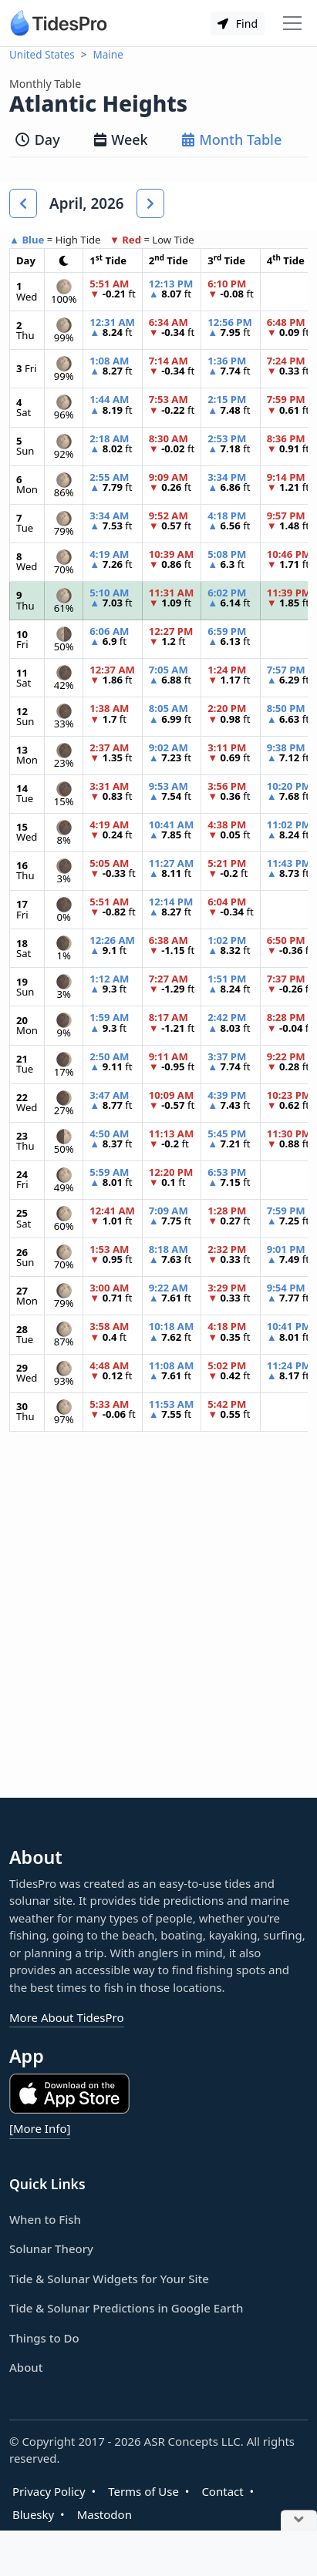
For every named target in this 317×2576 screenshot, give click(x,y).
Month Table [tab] (232, 139)
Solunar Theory (51, 2248)
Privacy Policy (49, 2491)
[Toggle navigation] (292, 23)
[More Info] (39, 2128)
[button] (23, 203)
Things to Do (44, 2338)
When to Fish (45, 2219)
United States (42, 55)
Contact (222, 2491)
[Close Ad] (299, 2521)
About (25, 2367)
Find (238, 23)
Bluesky (33, 2514)
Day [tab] (37, 139)
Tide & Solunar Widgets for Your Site (109, 2278)
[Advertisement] (158, 1627)
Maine (108, 55)
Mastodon (104, 2514)
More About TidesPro (66, 2017)
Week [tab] (121, 139)
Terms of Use (143, 2491)
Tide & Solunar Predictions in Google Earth (126, 2308)
